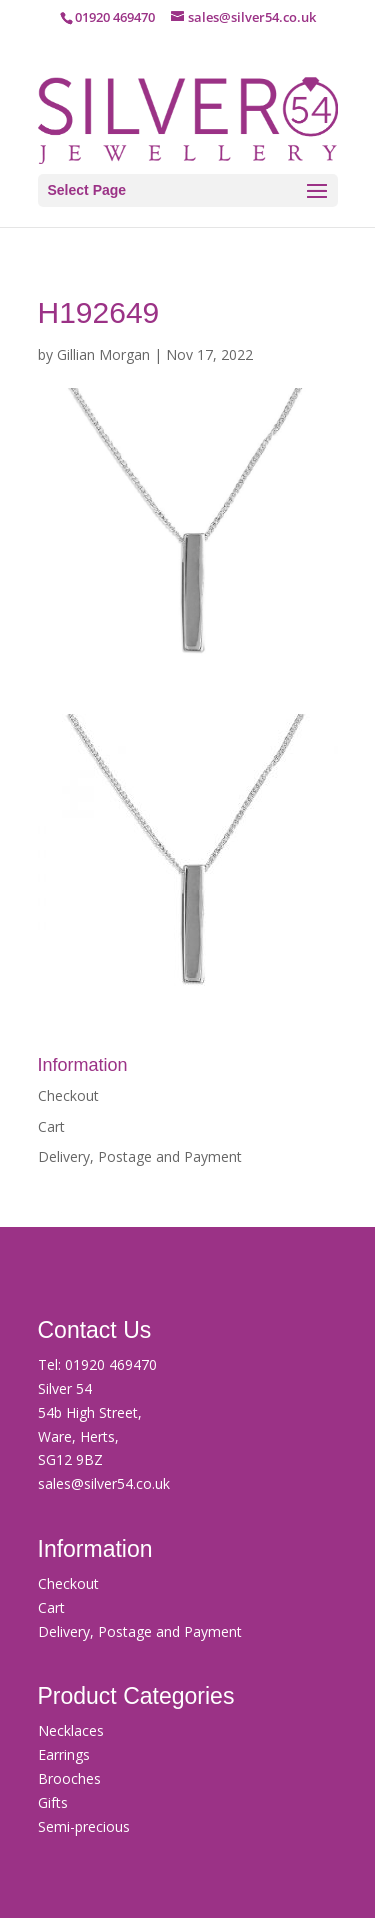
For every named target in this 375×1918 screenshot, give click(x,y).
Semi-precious (84, 1826)
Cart (51, 1126)
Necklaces (71, 1730)
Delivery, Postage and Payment (140, 1156)
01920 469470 (111, 1364)
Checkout (68, 1095)
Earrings (64, 1754)
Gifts (53, 1802)
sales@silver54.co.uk (104, 1483)
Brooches (69, 1778)
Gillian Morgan (103, 354)
